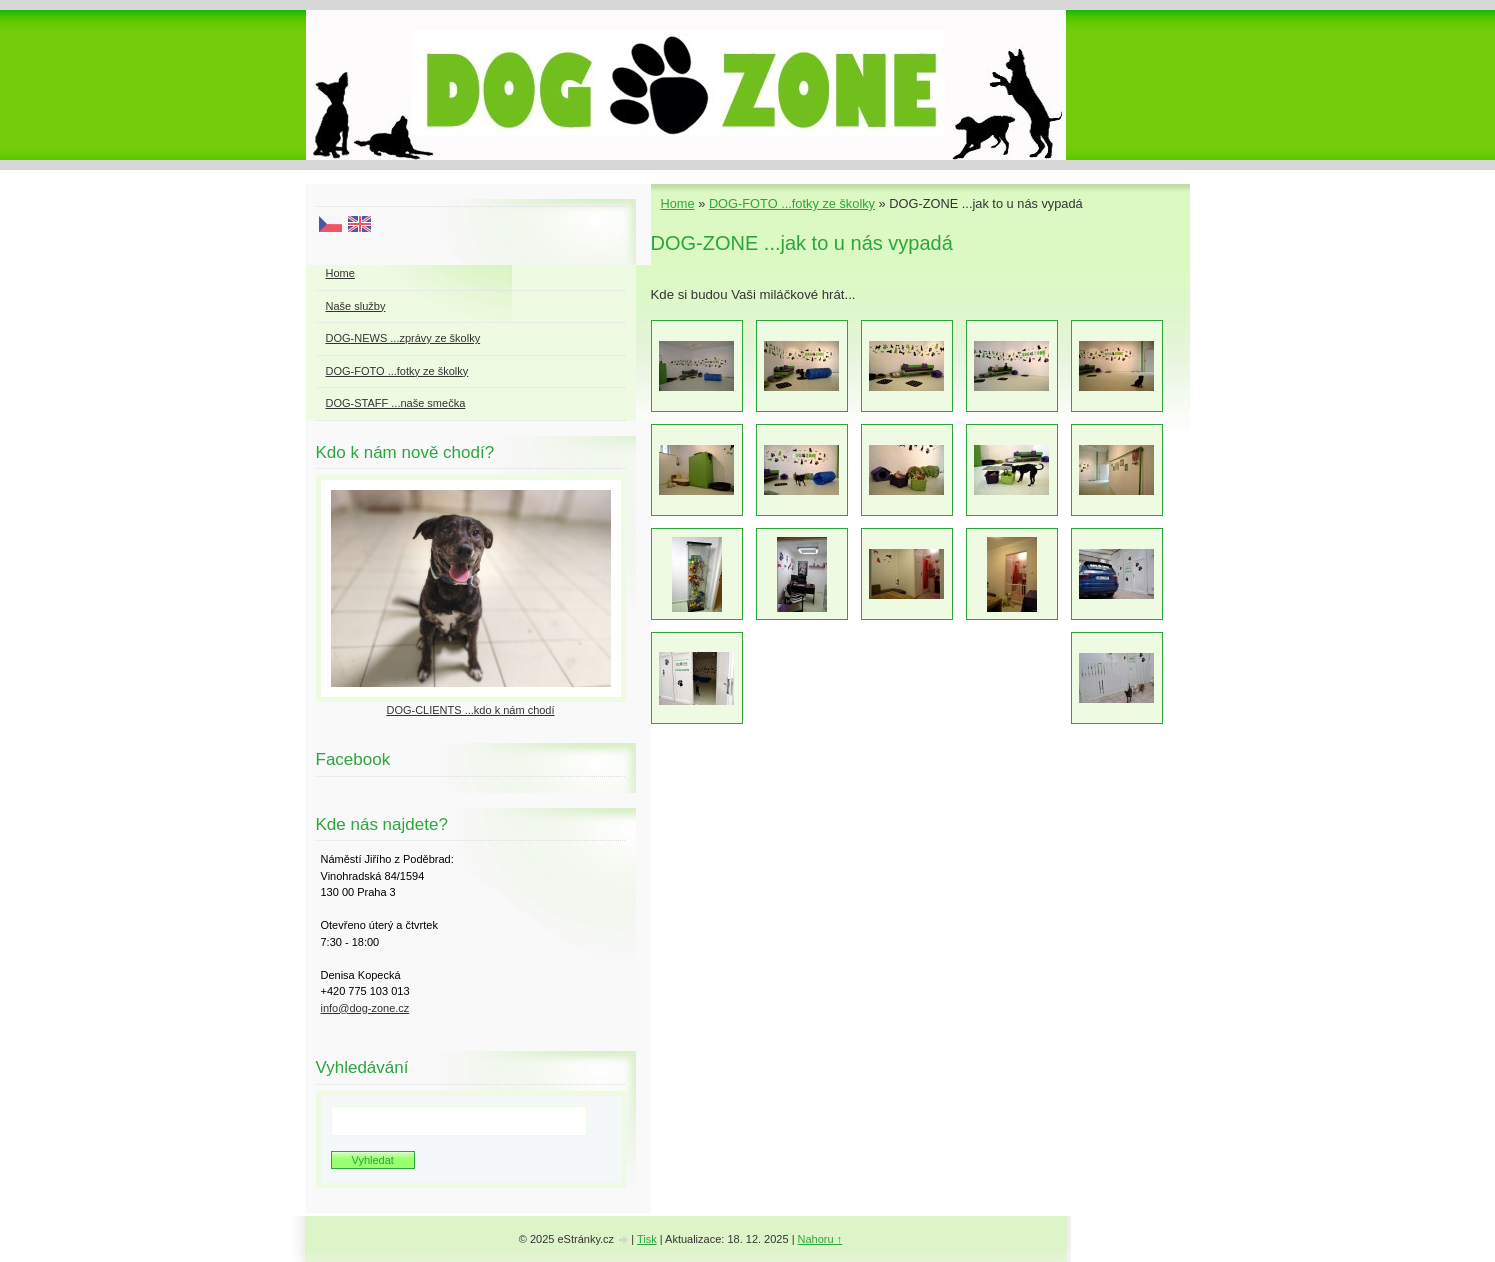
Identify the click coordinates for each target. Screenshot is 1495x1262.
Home (678, 203)
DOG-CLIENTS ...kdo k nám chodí (470, 710)
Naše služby (356, 306)
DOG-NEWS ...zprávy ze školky (403, 338)
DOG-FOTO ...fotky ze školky (792, 203)
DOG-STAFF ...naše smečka (396, 403)
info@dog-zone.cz (365, 1008)
